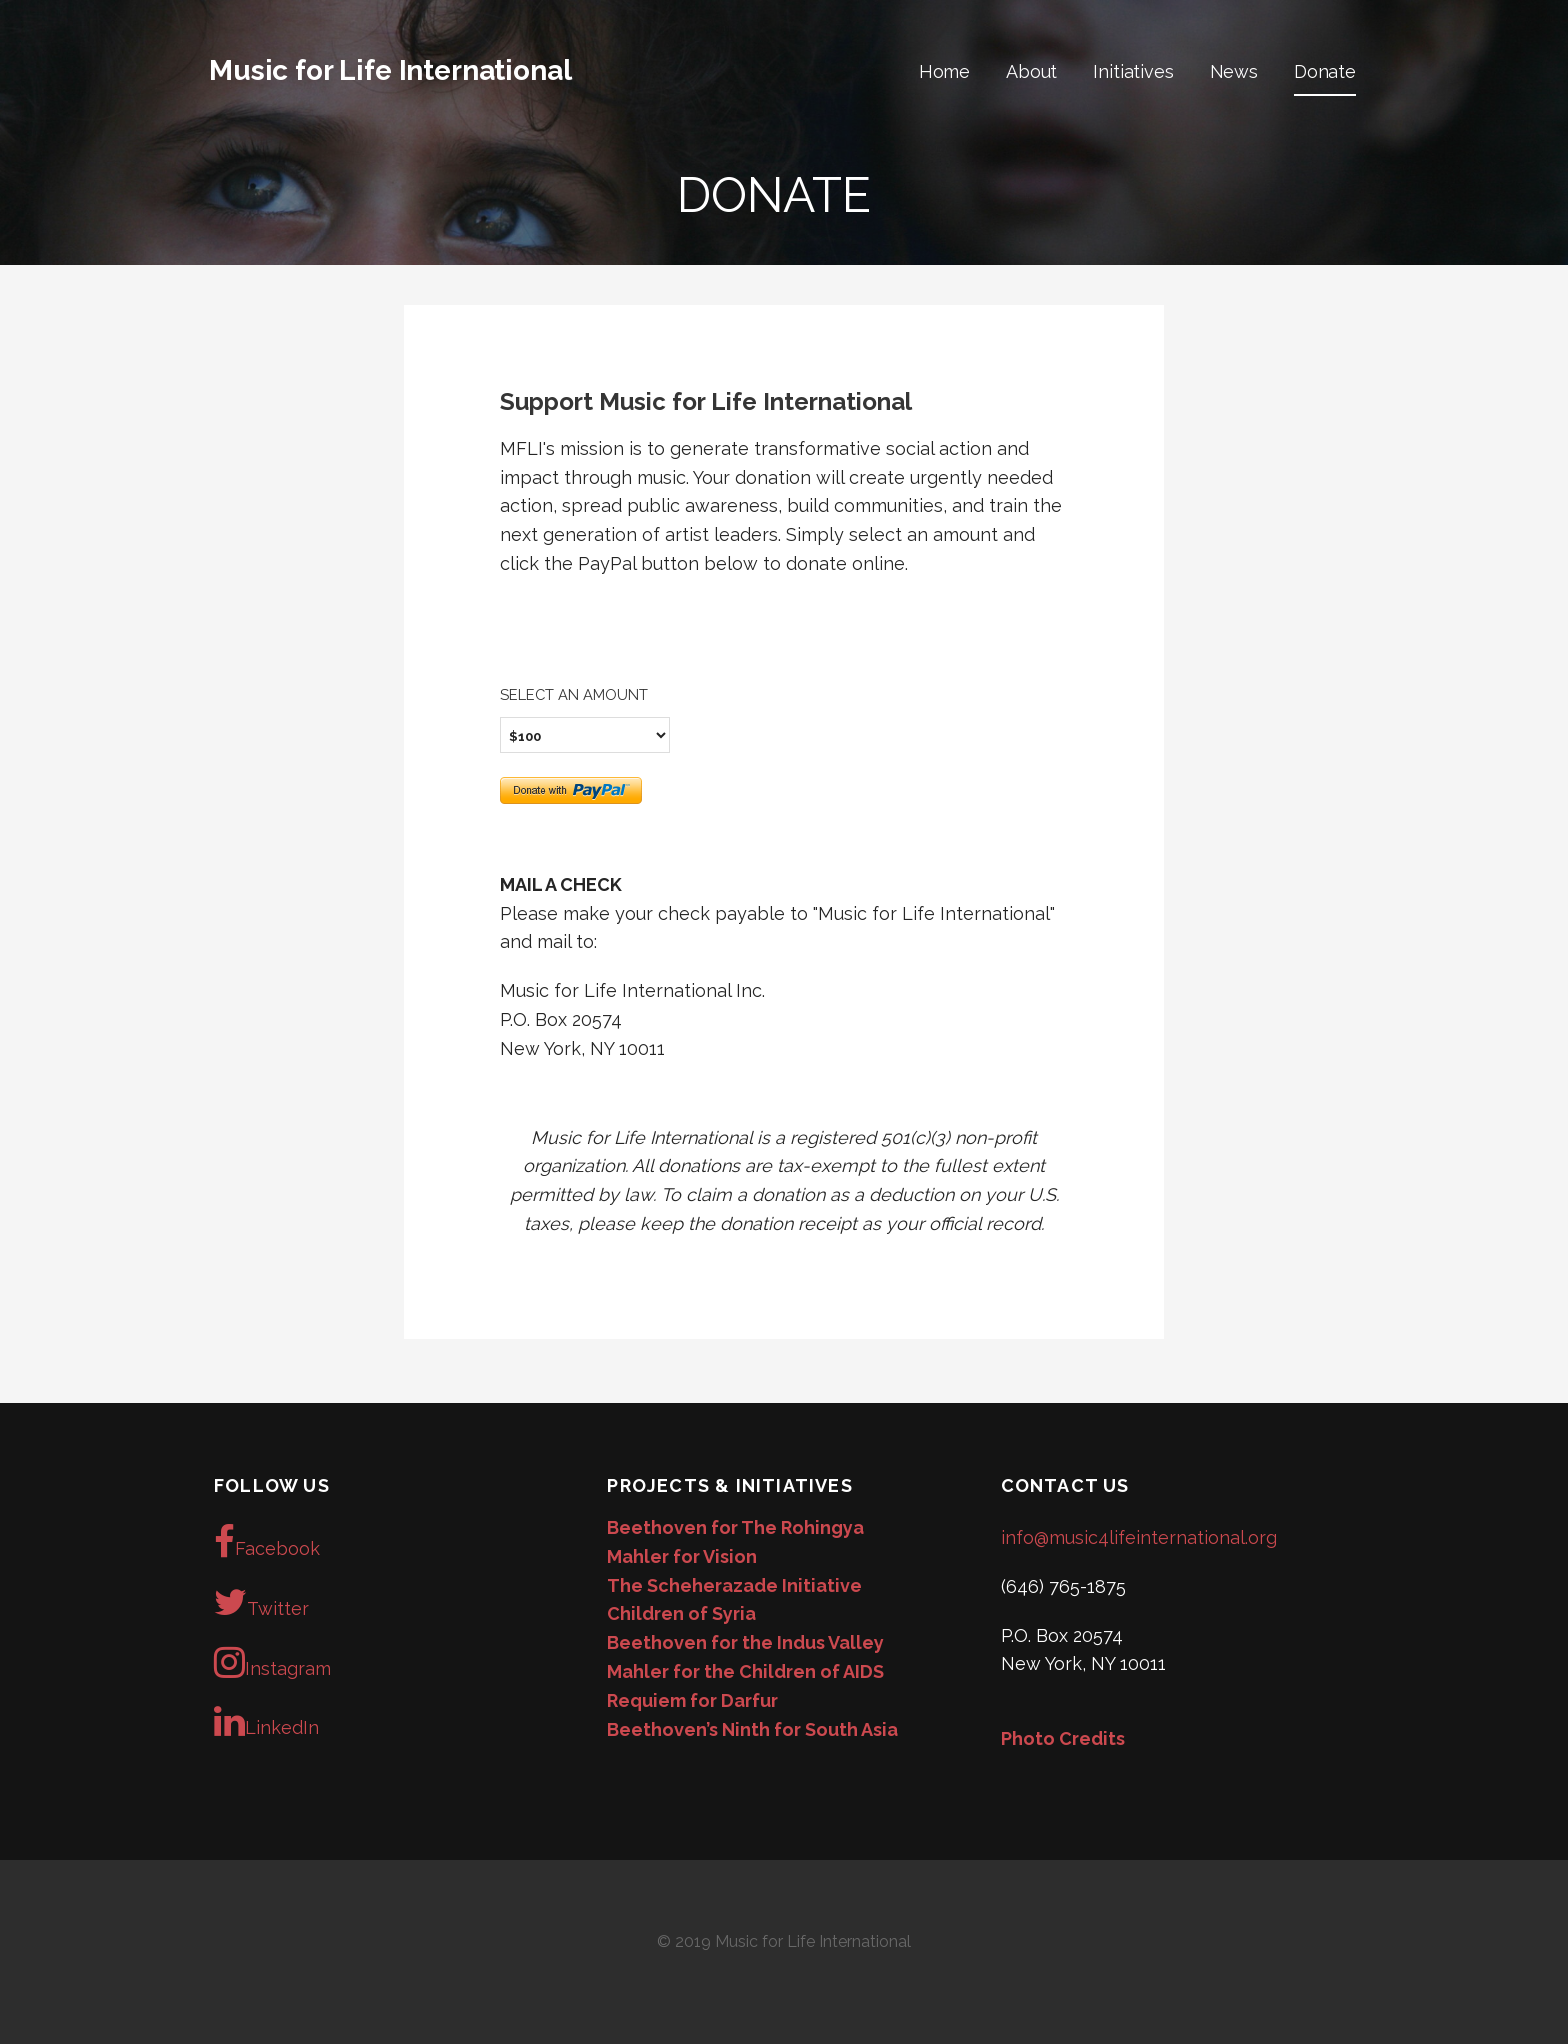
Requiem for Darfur (692, 1700)
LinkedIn (266, 1721)
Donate (1325, 71)
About (1031, 71)
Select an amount (574, 694)
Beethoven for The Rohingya (735, 1527)
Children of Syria (681, 1613)
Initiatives (1133, 71)
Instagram (272, 1662)
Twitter (261, 1602)
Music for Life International (390, 70)
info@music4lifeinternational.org (1139, 1537)
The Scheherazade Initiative (734, 1585)
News (1234, 71)
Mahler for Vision (682, 1556)
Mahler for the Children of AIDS (745, 1671)
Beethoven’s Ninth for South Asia (752, 1729)
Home (944, 71)
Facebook (267, 1542)
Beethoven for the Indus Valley (745, 1642)
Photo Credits (1063, 1738)
